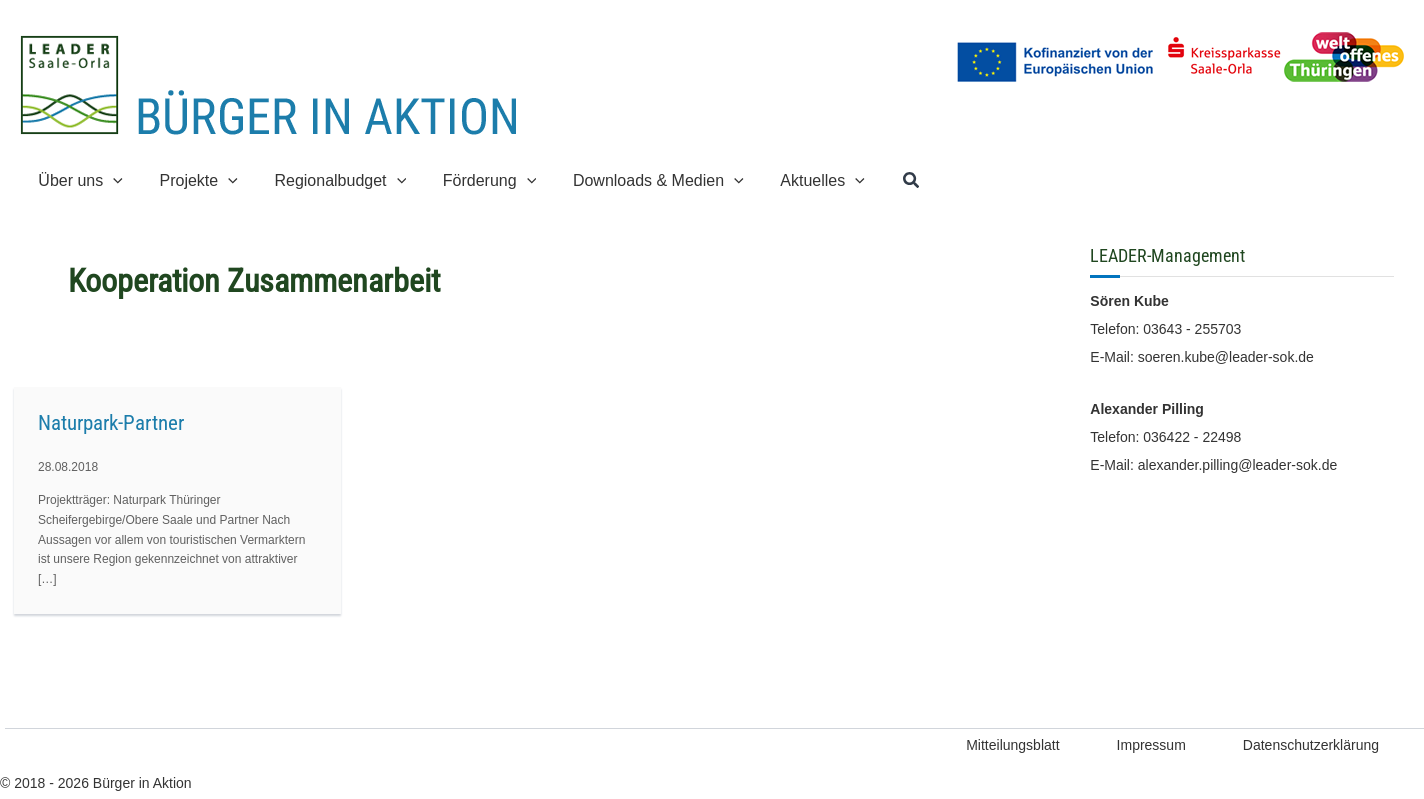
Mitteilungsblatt (1012, 745)
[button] (111, 180)
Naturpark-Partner (111, 423)
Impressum (1151, 745)
